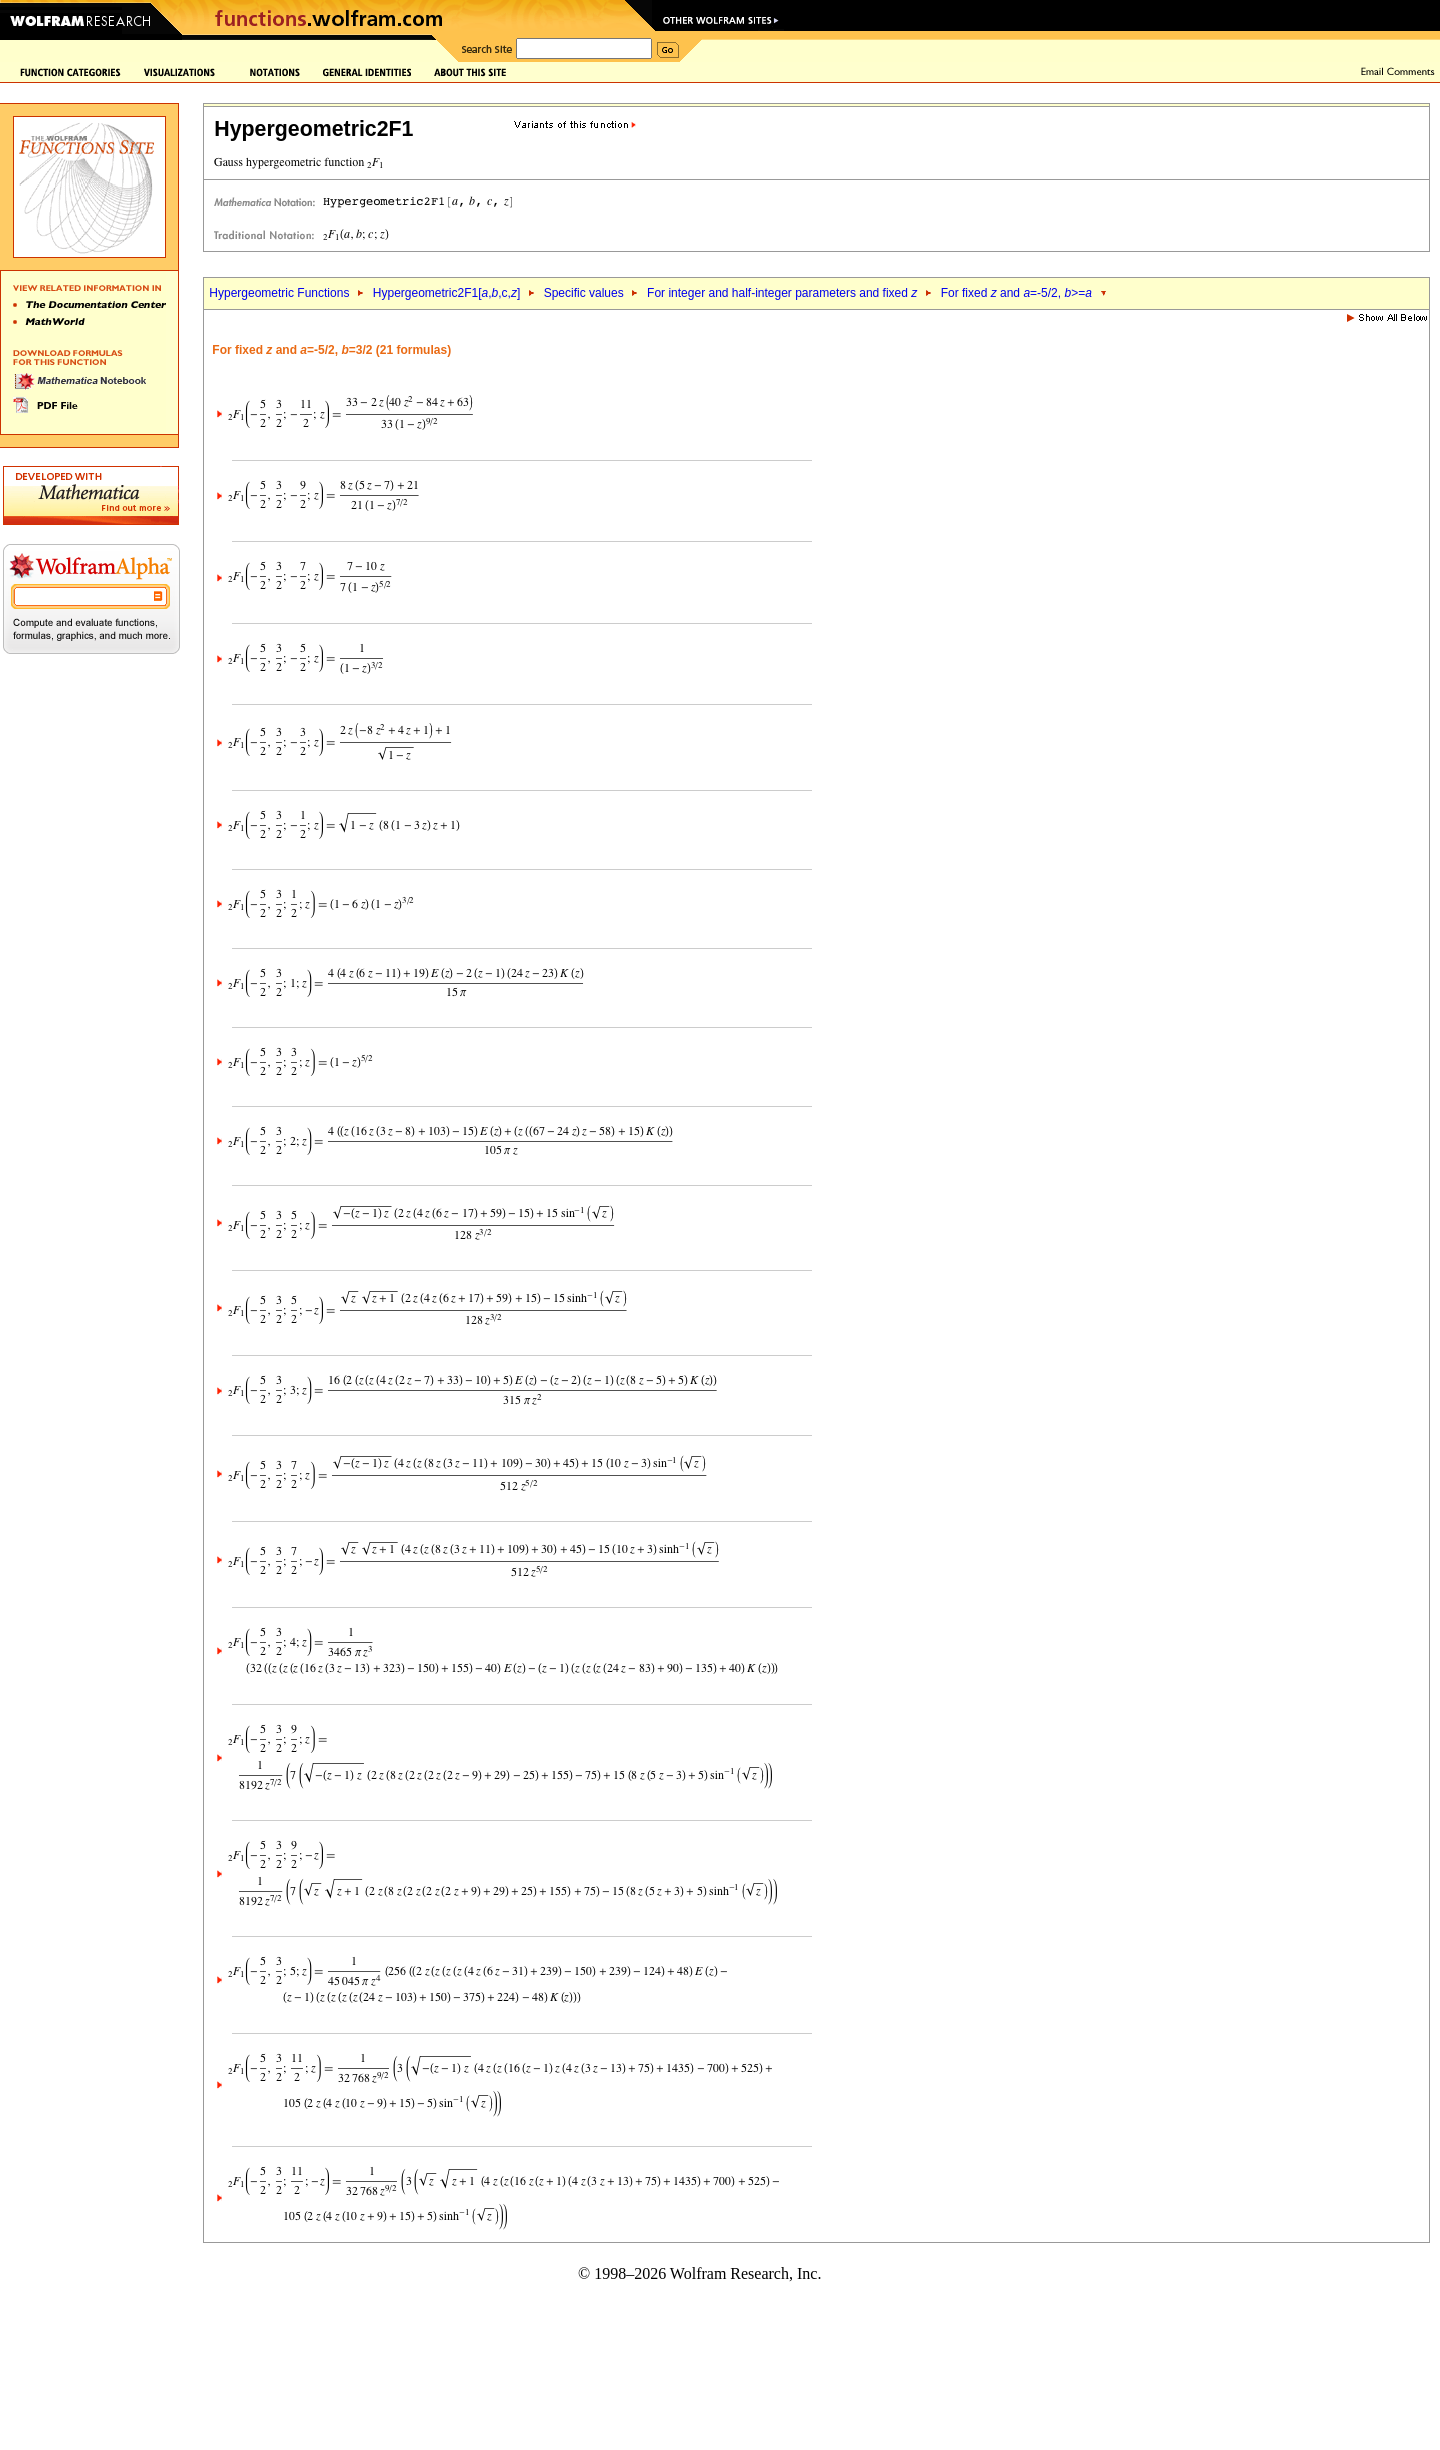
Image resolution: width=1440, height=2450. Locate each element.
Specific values (584, 293)
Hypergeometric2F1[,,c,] (446, 293)
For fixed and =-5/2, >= (1016, 293)
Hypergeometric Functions (279, 293)
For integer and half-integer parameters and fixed (782, 293)
